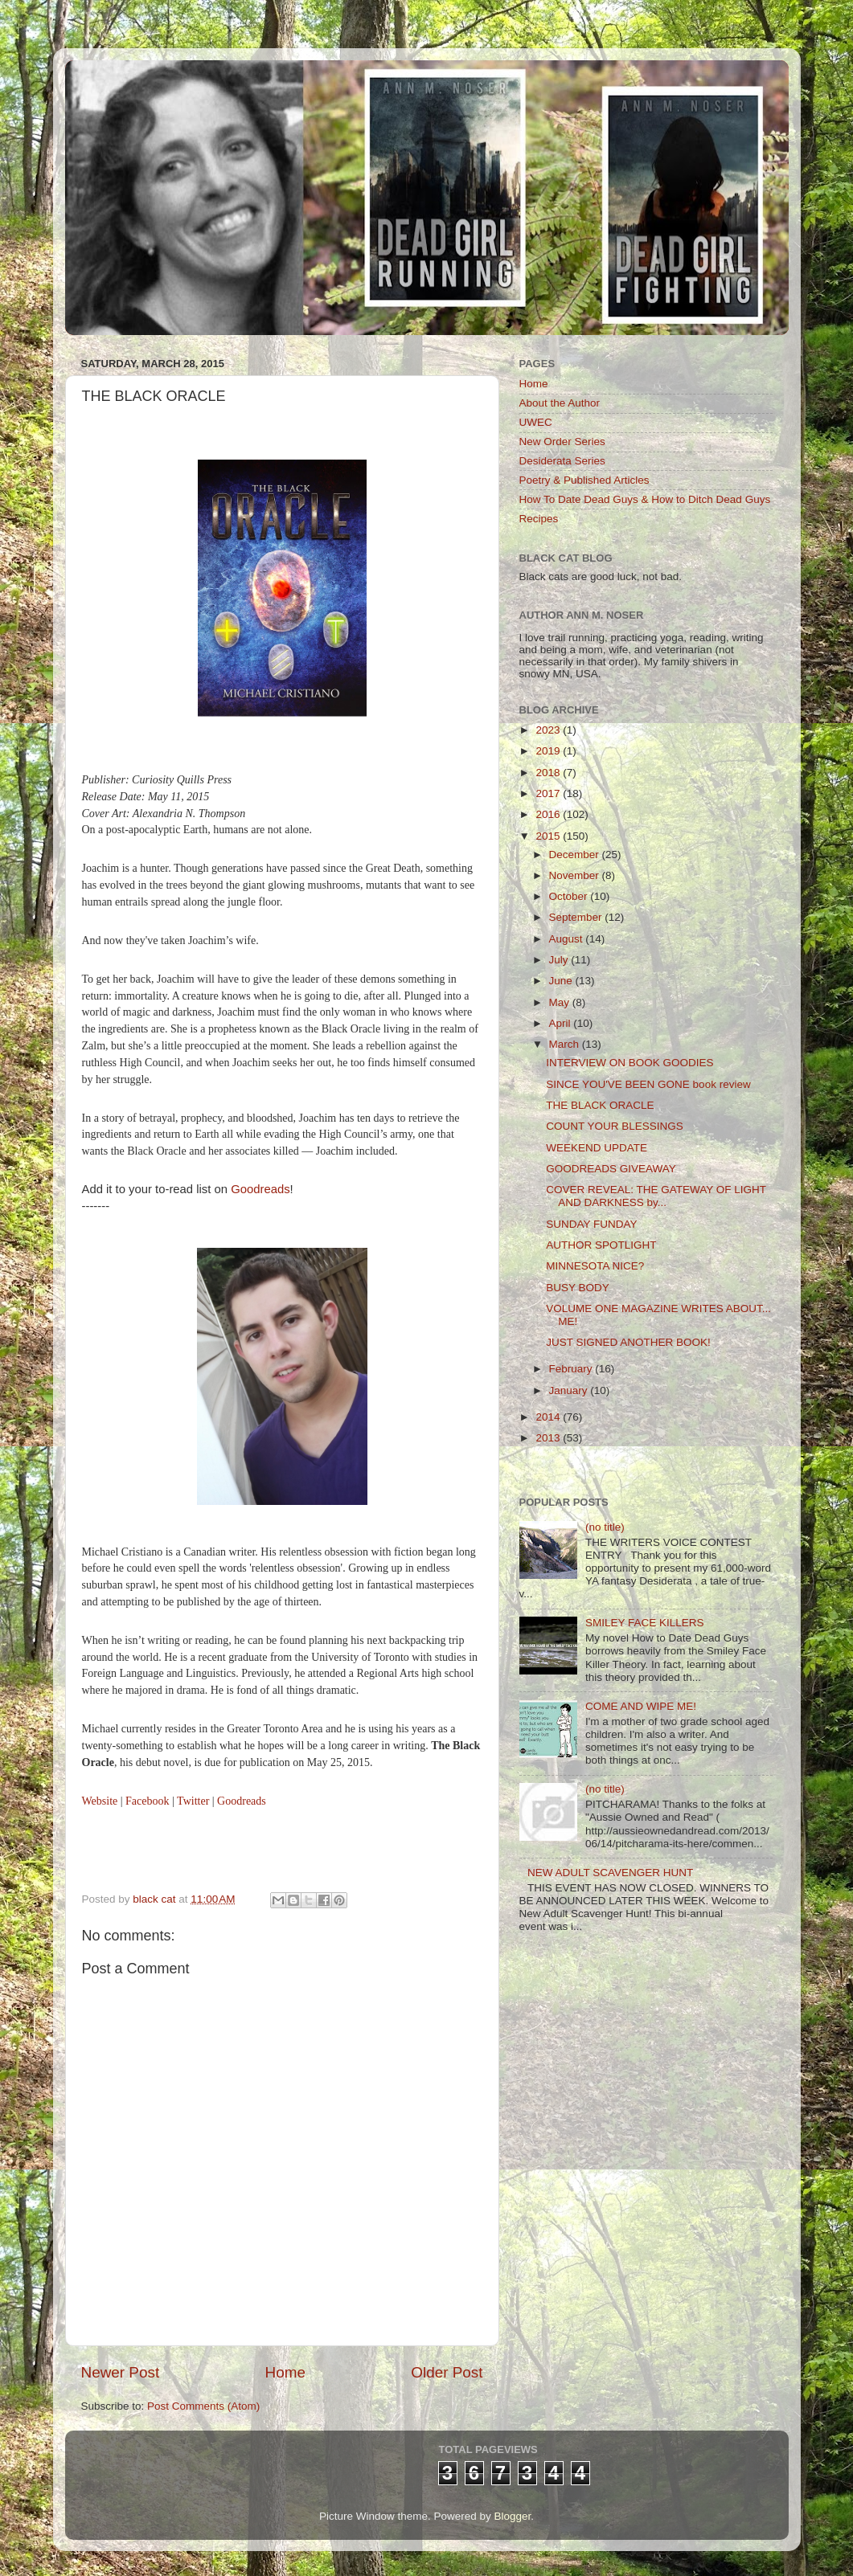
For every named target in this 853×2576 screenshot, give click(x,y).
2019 (549, 751)
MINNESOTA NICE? (595, 1266)
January (570, 1390)
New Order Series (562, 441)
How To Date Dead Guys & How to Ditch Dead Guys (645, 499)
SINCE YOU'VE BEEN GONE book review (648, 1084)
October (570, 896)
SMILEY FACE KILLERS (644, 1623)
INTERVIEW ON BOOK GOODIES (629, 1063)
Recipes (539, 519)
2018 (549, 773)
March (565, 1044)
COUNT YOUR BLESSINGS (614, 1126)
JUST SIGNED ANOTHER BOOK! (628, 1342)
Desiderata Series (562, 461)
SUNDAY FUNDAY (591, 1224)
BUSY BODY (577, 1288)
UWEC (535, 422)
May (560, 1002)
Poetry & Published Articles (584, 480)
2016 (549, 814)
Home (285, 2372)
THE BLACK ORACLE (600, 1105)
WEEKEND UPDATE (596, 1148)
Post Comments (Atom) (203, 2406)
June (562, 981)
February (572, 1369)
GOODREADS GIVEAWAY (611, 1169)
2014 (549, 1417)
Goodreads (260, 1189)
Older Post (446, 2372)
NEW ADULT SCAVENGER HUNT (610, 1873)
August (567, 939)
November (575, 875)
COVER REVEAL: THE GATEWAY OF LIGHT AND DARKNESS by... (656, 1196)
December (575, 854)
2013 (549, 1438)
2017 (549, 793)
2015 (549, 836)
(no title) (605, 1527)
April (561, 1023)
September (577, 917)
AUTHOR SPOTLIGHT (601, 1245)
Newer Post (120, 2372)
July (560, 960)
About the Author (560, 403)
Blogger (512, 2516)
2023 (549, 730)
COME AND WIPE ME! (640, 1706)
